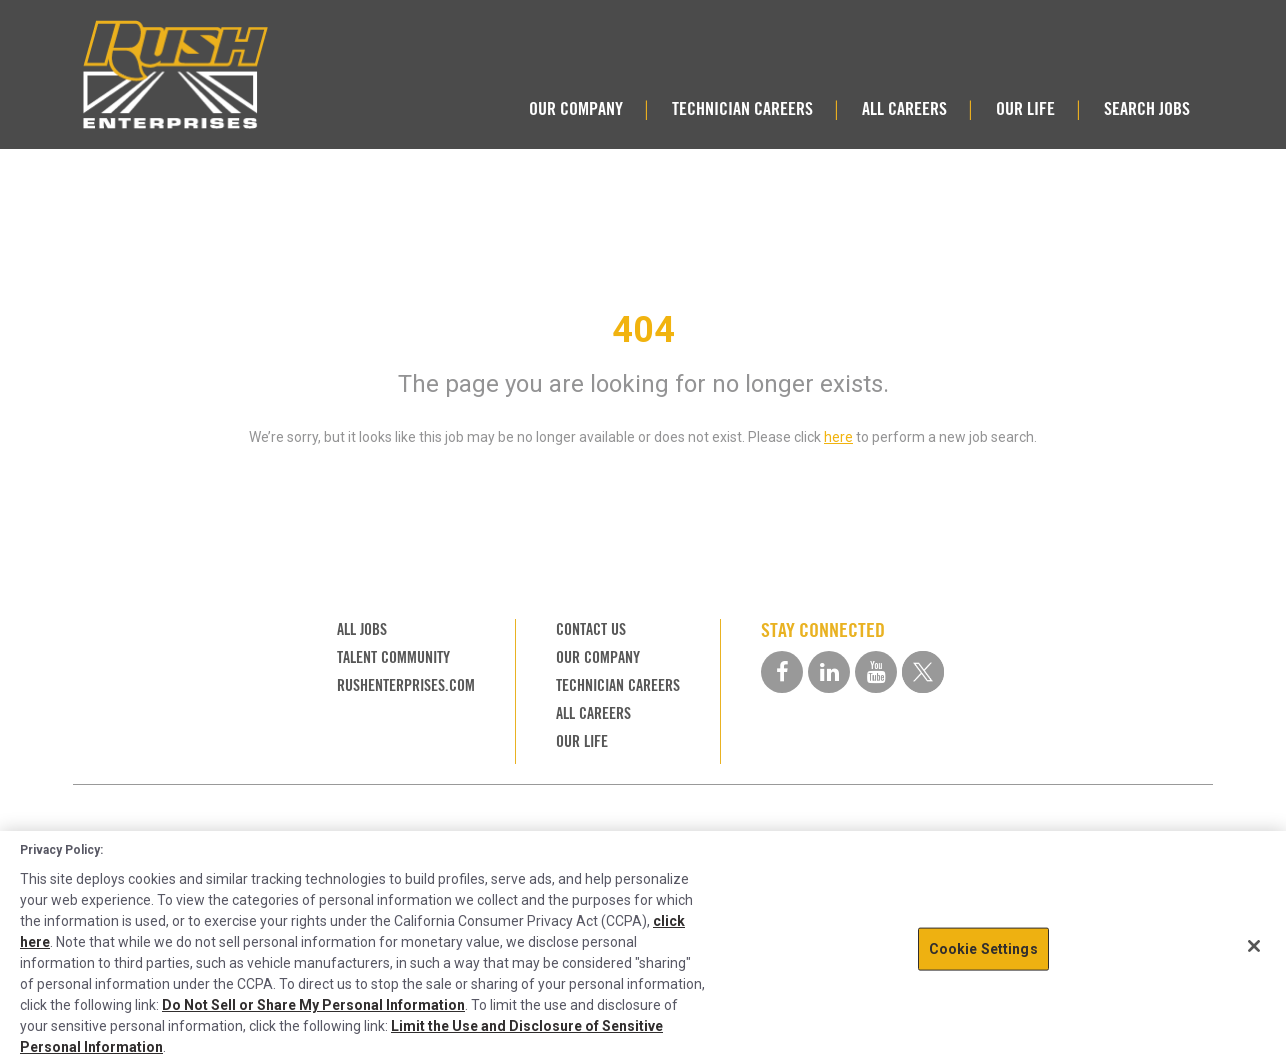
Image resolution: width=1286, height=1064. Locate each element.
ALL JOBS (362, 629)
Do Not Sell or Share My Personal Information (313, 1005)
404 (643, 330)
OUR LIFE (1025, 108)
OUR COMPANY (576, 108)
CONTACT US (591, 629)
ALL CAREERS (904, 108)
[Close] (1254, 946)
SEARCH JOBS (1147, 108)
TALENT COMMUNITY (393, 657)
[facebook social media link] (782, 672)
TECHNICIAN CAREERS (742, 108)
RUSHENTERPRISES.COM (406, 685)
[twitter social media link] (923, 672)
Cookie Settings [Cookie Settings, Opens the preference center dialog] (983, 949)
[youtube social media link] (876, 672)
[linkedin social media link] (829, 672)
